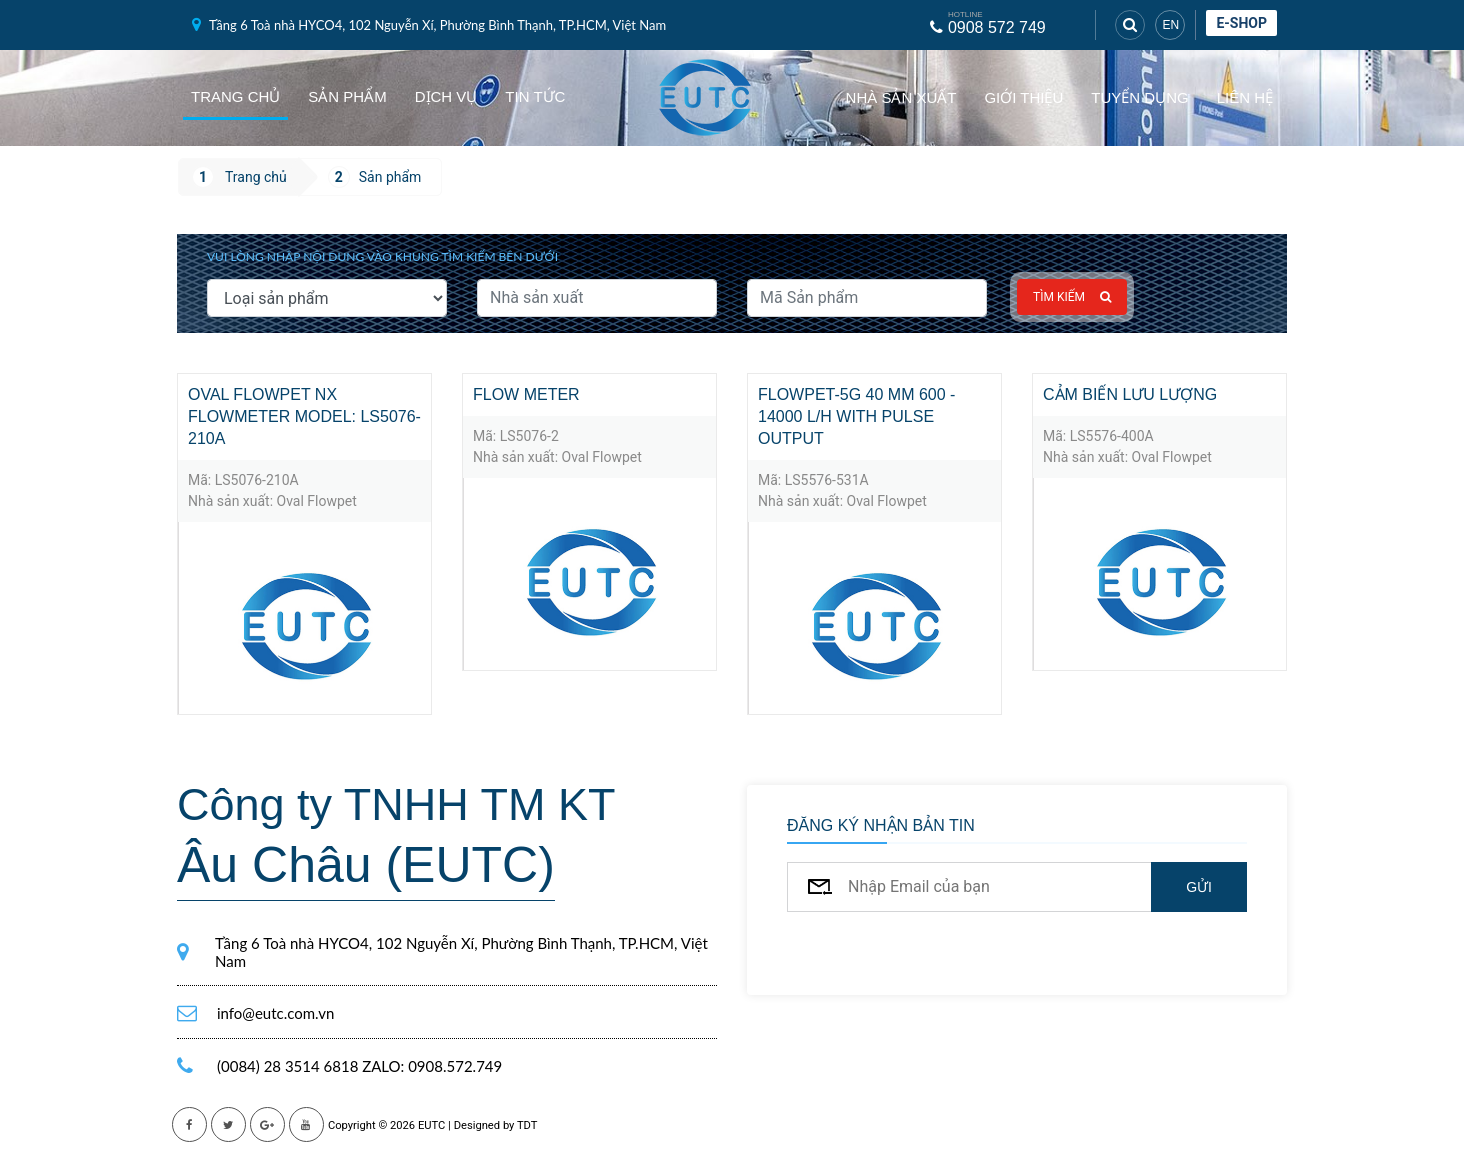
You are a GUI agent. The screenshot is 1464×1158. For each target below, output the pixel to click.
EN (1170, 25)
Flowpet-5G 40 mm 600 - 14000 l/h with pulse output (856, 416)
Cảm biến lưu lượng (1130, 394)
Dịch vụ (446, 96)
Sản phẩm (347, 96)
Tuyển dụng (1139, 97)
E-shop (1241, 23)
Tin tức (535, 96)
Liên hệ (1245, 97)
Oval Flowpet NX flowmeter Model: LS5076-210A (304, 416)
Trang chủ (235, 96)
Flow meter (526, 394)
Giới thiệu (1023, 97)
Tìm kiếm (1072, 297)
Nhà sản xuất (901, 97)
